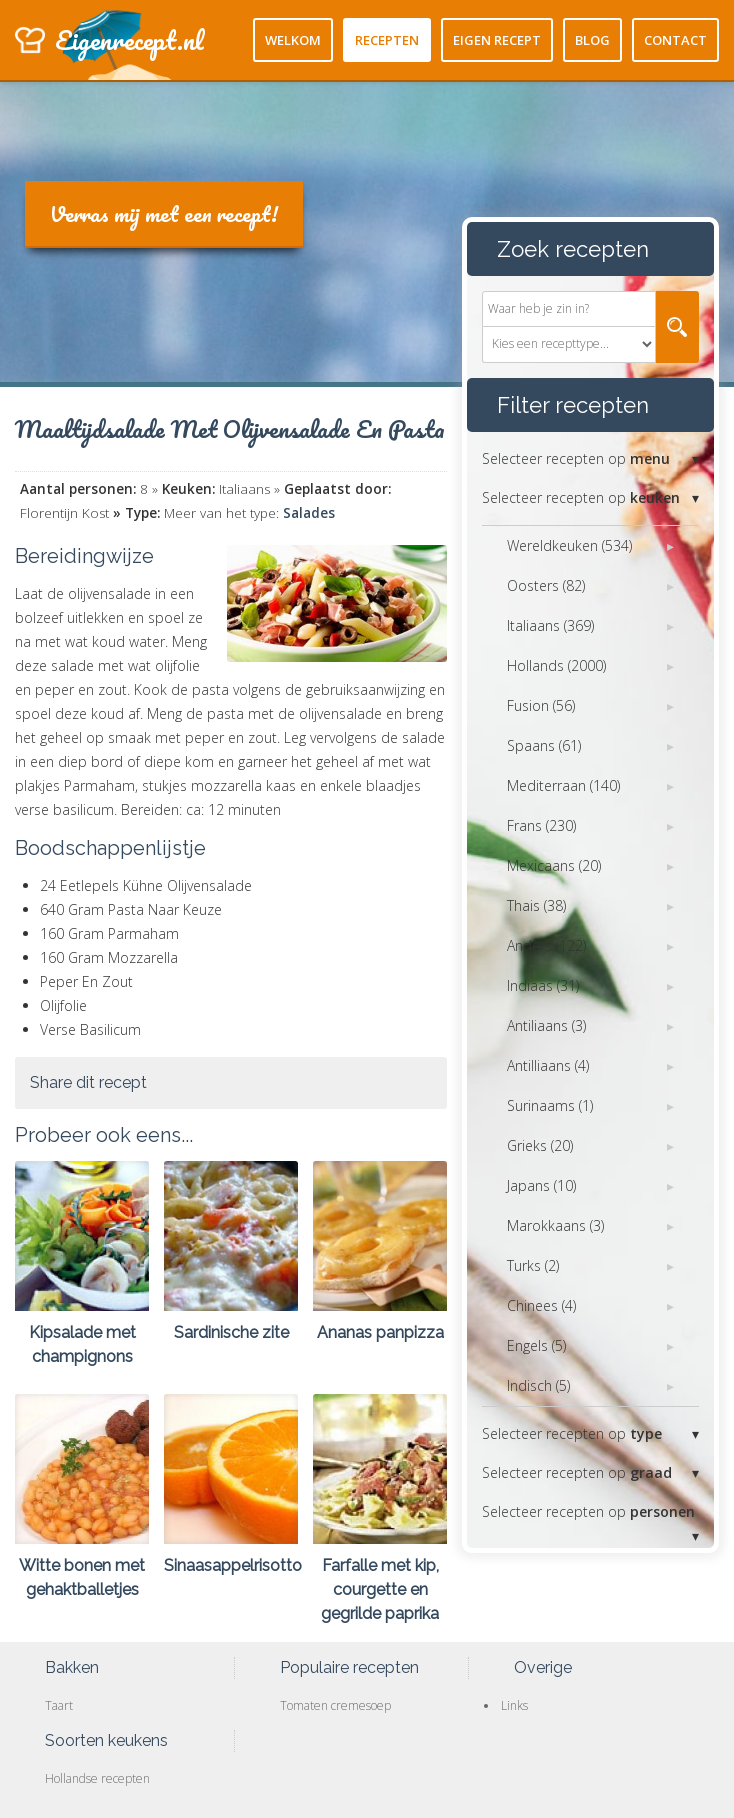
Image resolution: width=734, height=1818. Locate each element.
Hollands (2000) (556, 665)
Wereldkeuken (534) (569, 545)
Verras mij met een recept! (164, 213)
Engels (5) (536, 1345)
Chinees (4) (541, 1305)
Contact (675, 40)
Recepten (387, 40)
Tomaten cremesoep (335, 1705)
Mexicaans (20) (554, 865)
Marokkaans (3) (555, 1225)
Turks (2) (533, 1265)
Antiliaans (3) (546, 1025)
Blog (592, 40)
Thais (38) (536, 905)
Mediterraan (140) (563, 785)
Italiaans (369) (550, 625)
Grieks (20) (540, 1145)
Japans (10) (541, 1185)
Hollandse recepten (97, 1778)
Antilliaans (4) (548, 1065)
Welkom (293, 40)
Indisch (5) (538, 1385)
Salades (309, 513)
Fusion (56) (541, 705)
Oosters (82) (546, 585)
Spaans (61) (544, 745)
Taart (59, 1705)
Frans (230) (541, 825)
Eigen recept (497, 40)
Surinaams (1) (550, 1105)
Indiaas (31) (543, 985)
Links (514, 1705)
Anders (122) (546, 945)
